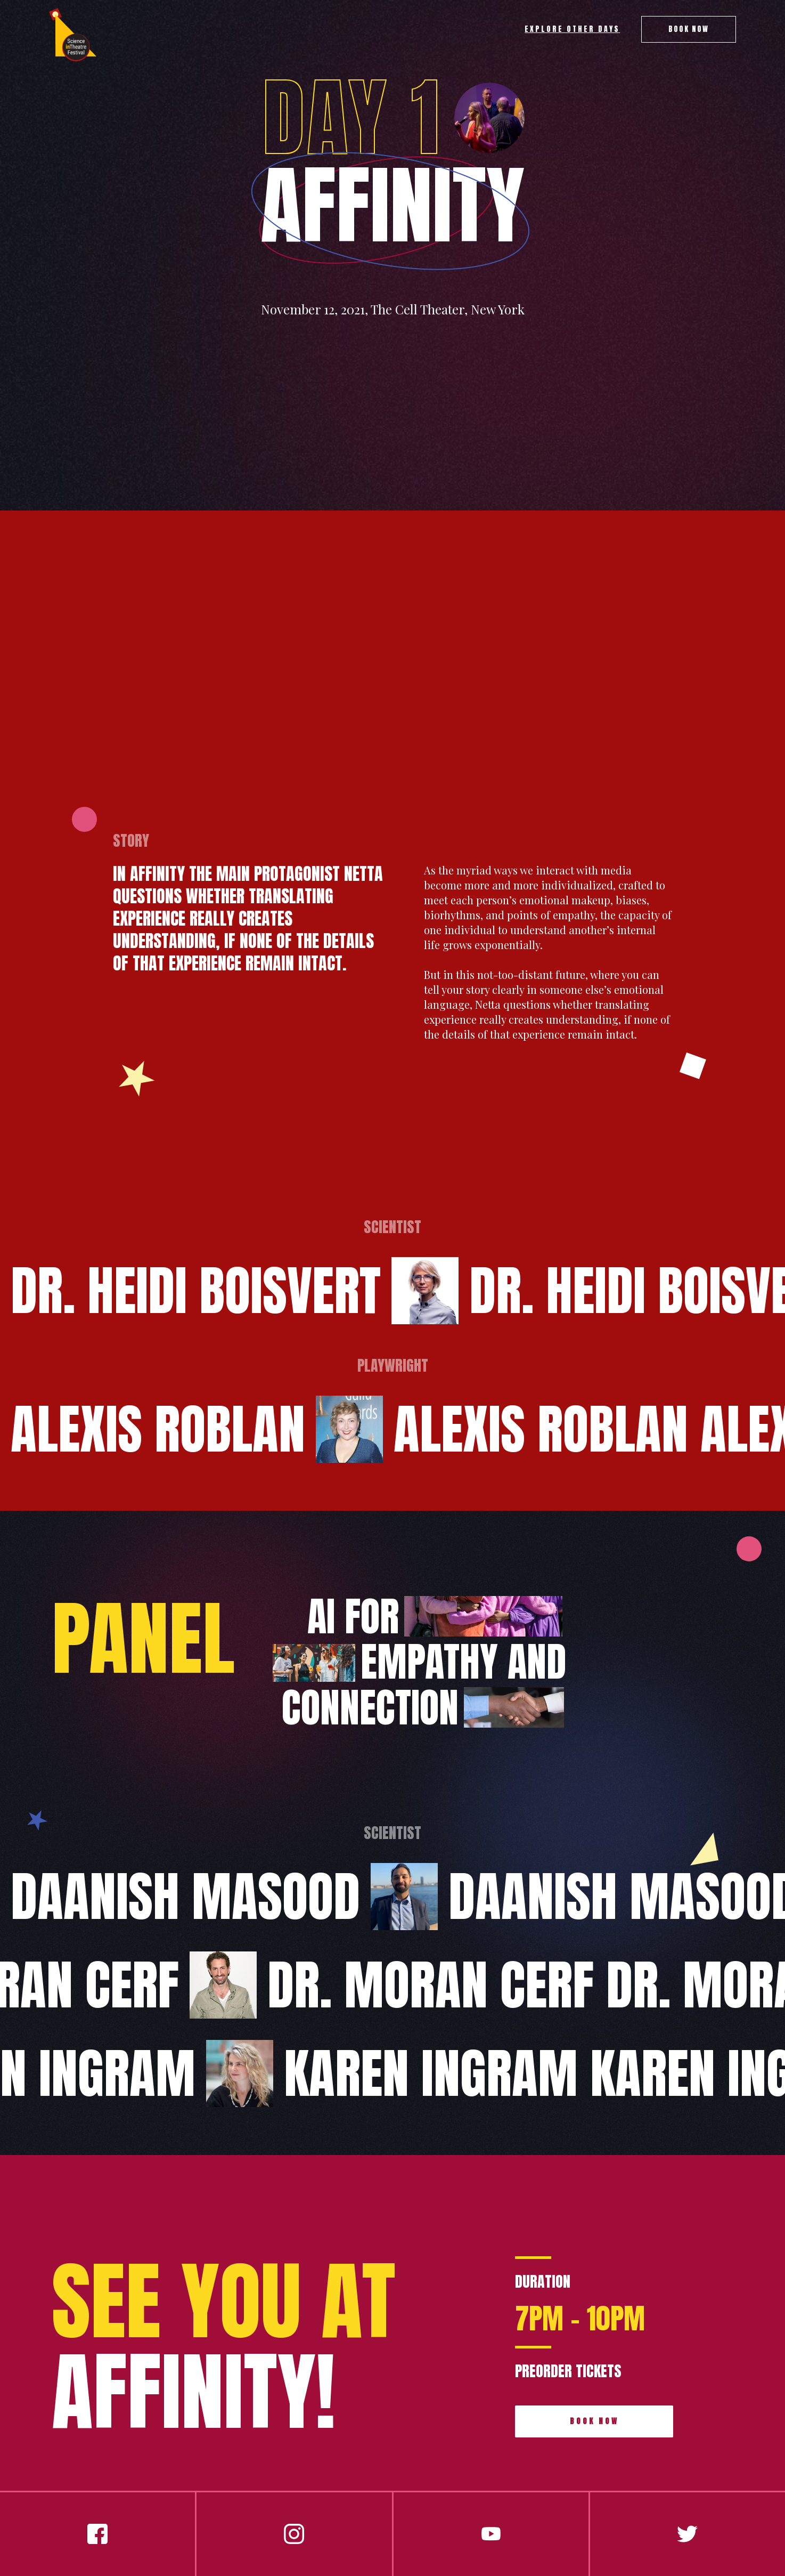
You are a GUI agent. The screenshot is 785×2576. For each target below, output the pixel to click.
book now (594, 2421)
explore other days (572, 29)
